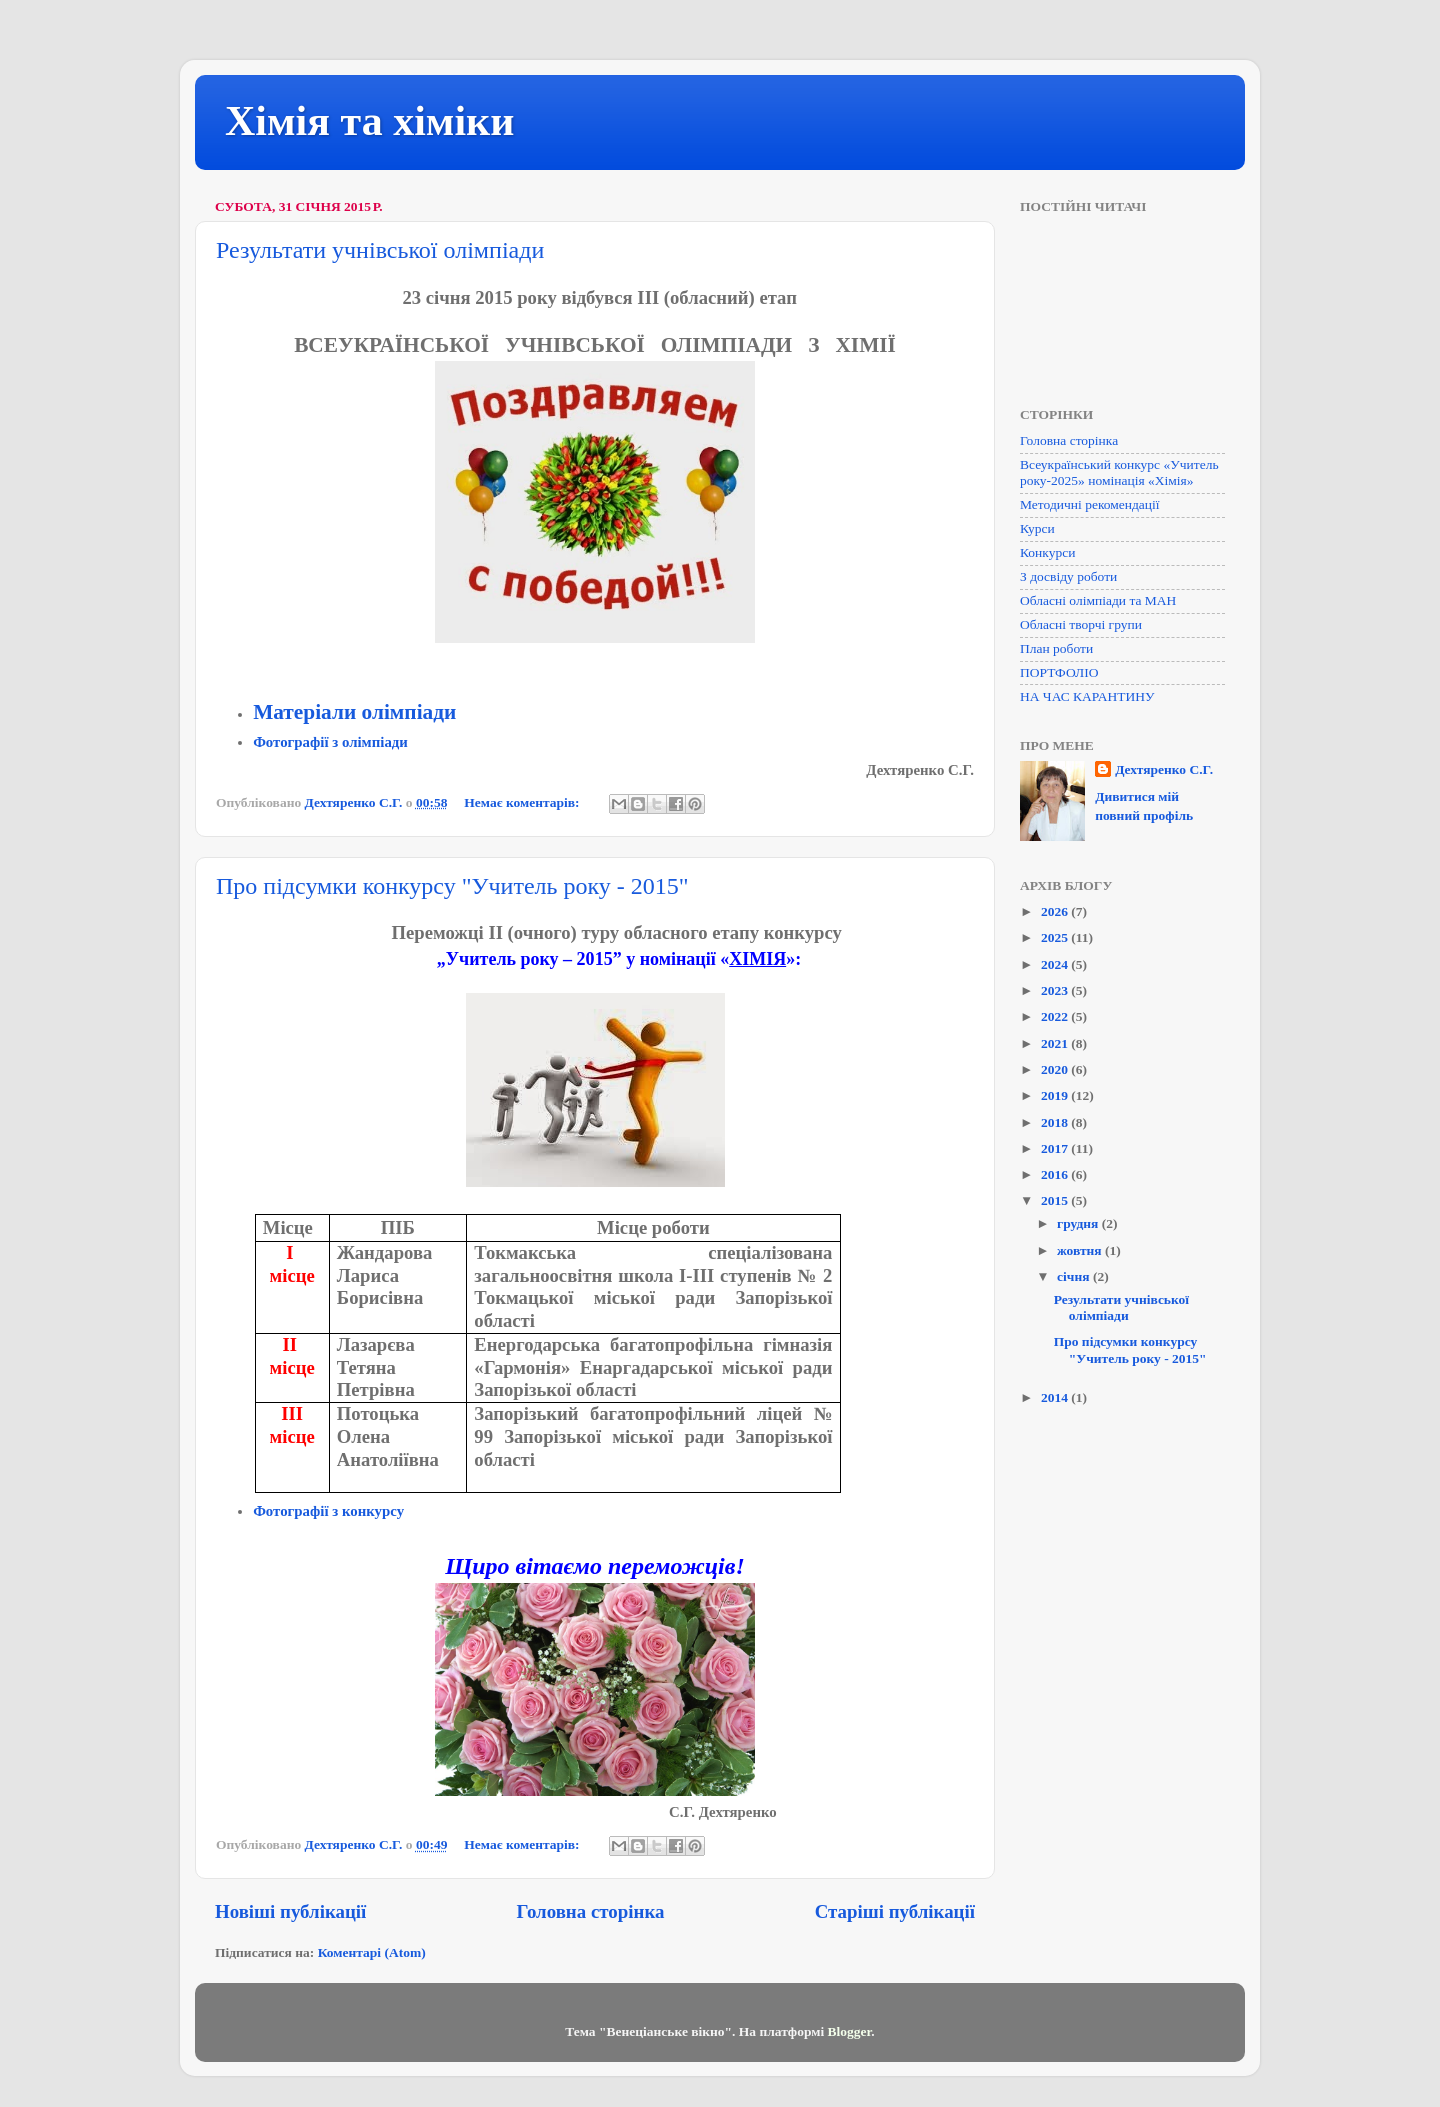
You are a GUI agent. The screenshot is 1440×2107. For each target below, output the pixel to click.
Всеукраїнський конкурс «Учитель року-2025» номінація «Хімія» (1119, 472)
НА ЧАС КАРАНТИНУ (1087, 696)
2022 (1056, 1016)
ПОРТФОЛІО (1059, 672)
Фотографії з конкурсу (328, 1511)
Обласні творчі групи (1081, 624)
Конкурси (1047, 552)
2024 (1056, 964)
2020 (1056, 1069)
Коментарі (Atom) (372, 1952)
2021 (1056, 1043)
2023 (1056, 990)
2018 (1056, 1122)
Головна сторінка (591, 1911)
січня (1075, 1276)
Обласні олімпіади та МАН (1098, 600)
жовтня (1081, 1250)
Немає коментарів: (523, 802)
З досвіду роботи (1068, 576)
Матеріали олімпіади (354, 712)
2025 (1056, 937)
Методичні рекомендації (1090, 504)
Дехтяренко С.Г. (1164, 769)
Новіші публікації (290, 1911)
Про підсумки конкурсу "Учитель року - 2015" (452, 886)
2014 (1056, 1397)
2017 (1056, 1148)
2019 (1056, 1095)
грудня (1079, 1223)
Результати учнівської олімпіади (380, 250)
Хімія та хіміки (370, 121)
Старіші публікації (895, 1911)
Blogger (850, 2031)
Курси (1037, 528)
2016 (1056, 1174)
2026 (1056, 911)
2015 (1056, 1200)
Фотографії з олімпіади (330, 742)
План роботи (1056, 648)
